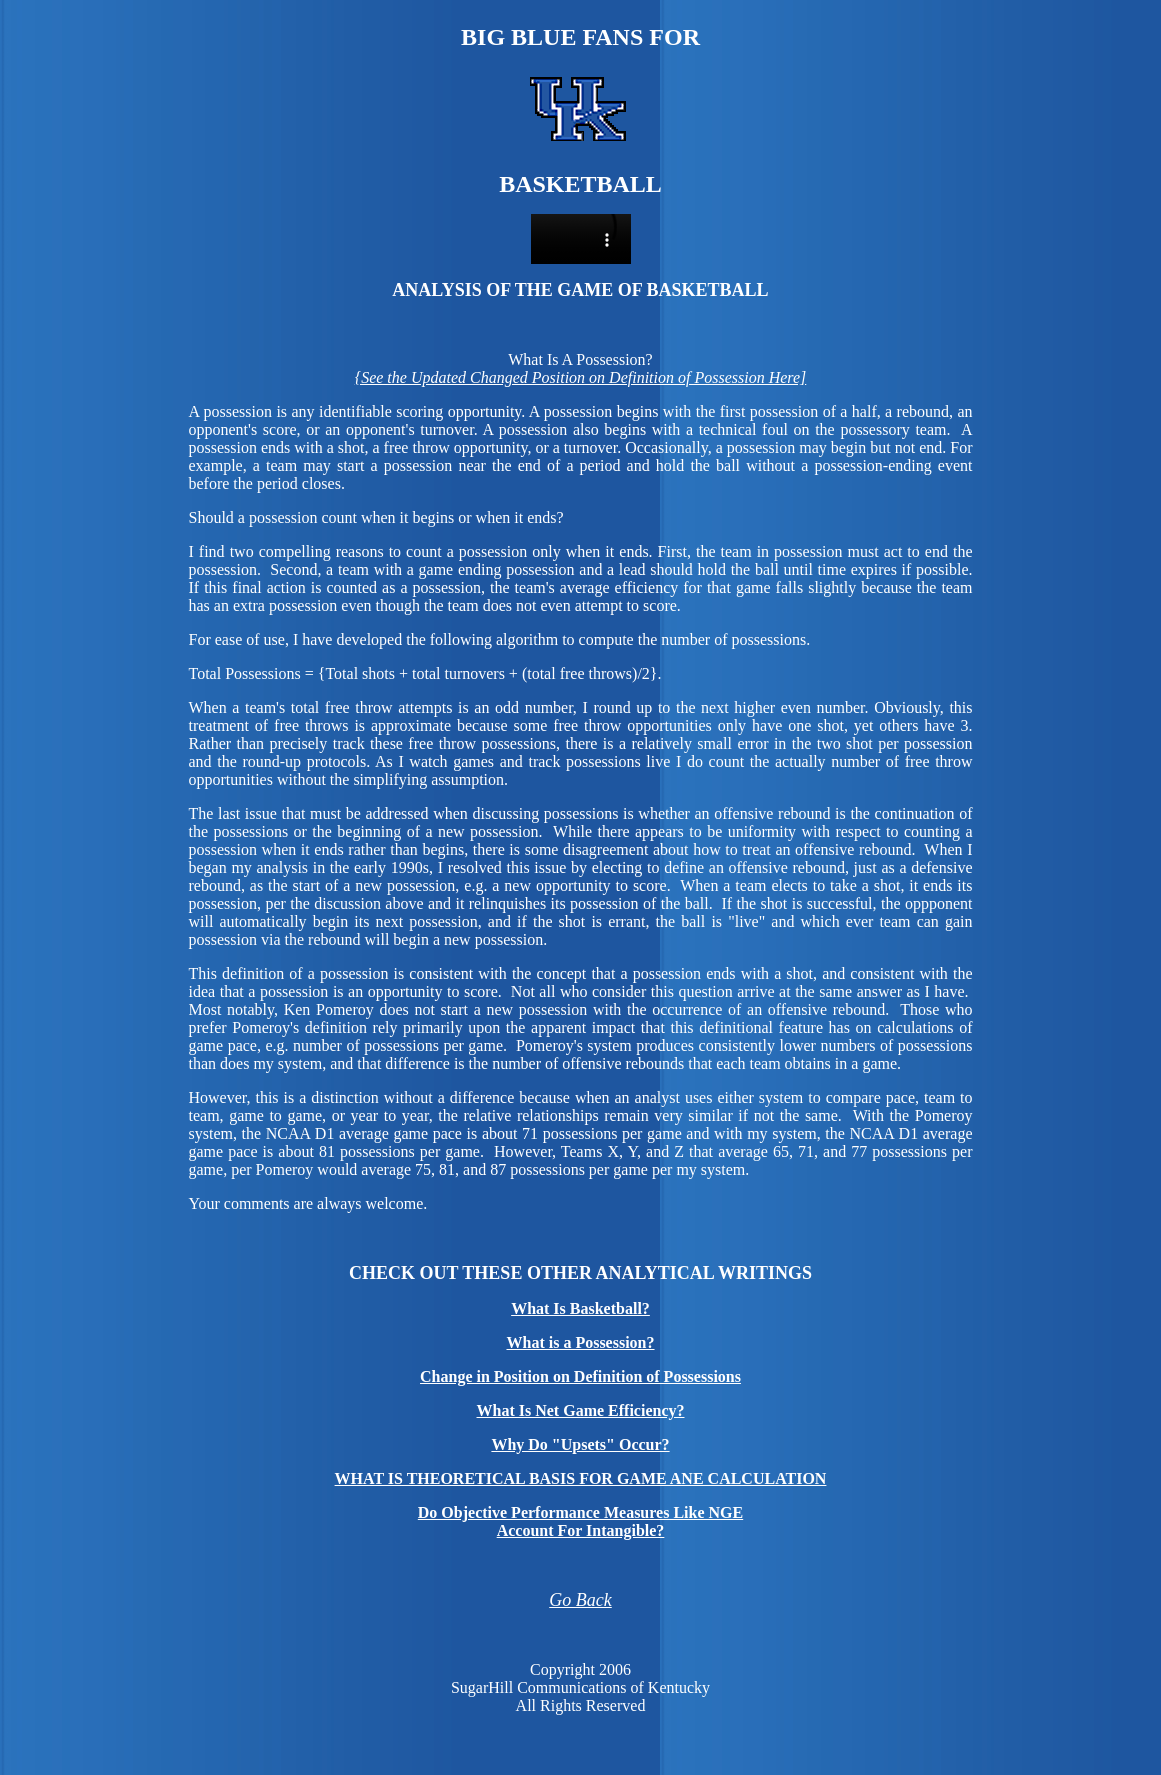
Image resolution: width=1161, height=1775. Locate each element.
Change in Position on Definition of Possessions (580, 1376)
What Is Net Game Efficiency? (581, 1410)
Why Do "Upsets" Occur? (580, 1444)
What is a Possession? (580, 1342)
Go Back (580, 1600)
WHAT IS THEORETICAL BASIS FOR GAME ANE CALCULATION (581, 1478)
